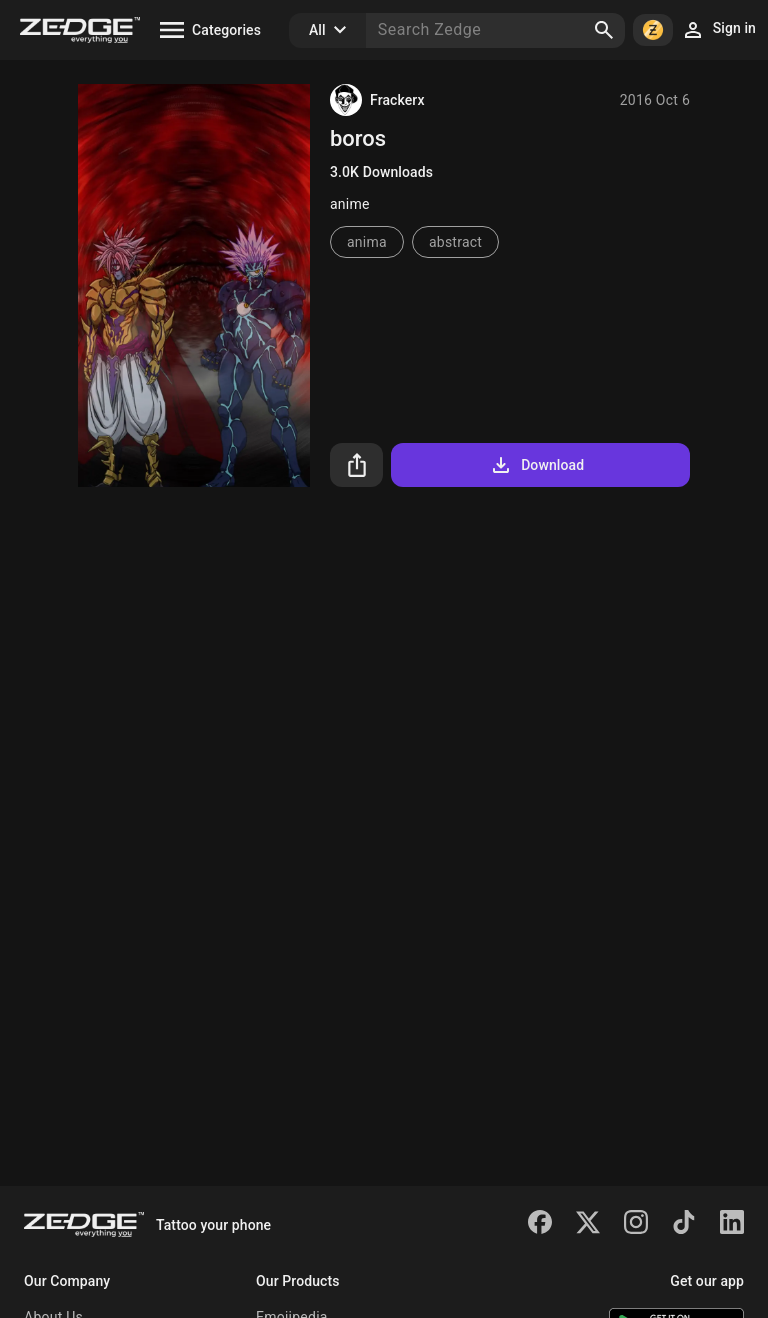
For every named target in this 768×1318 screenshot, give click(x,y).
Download (536, 465)
